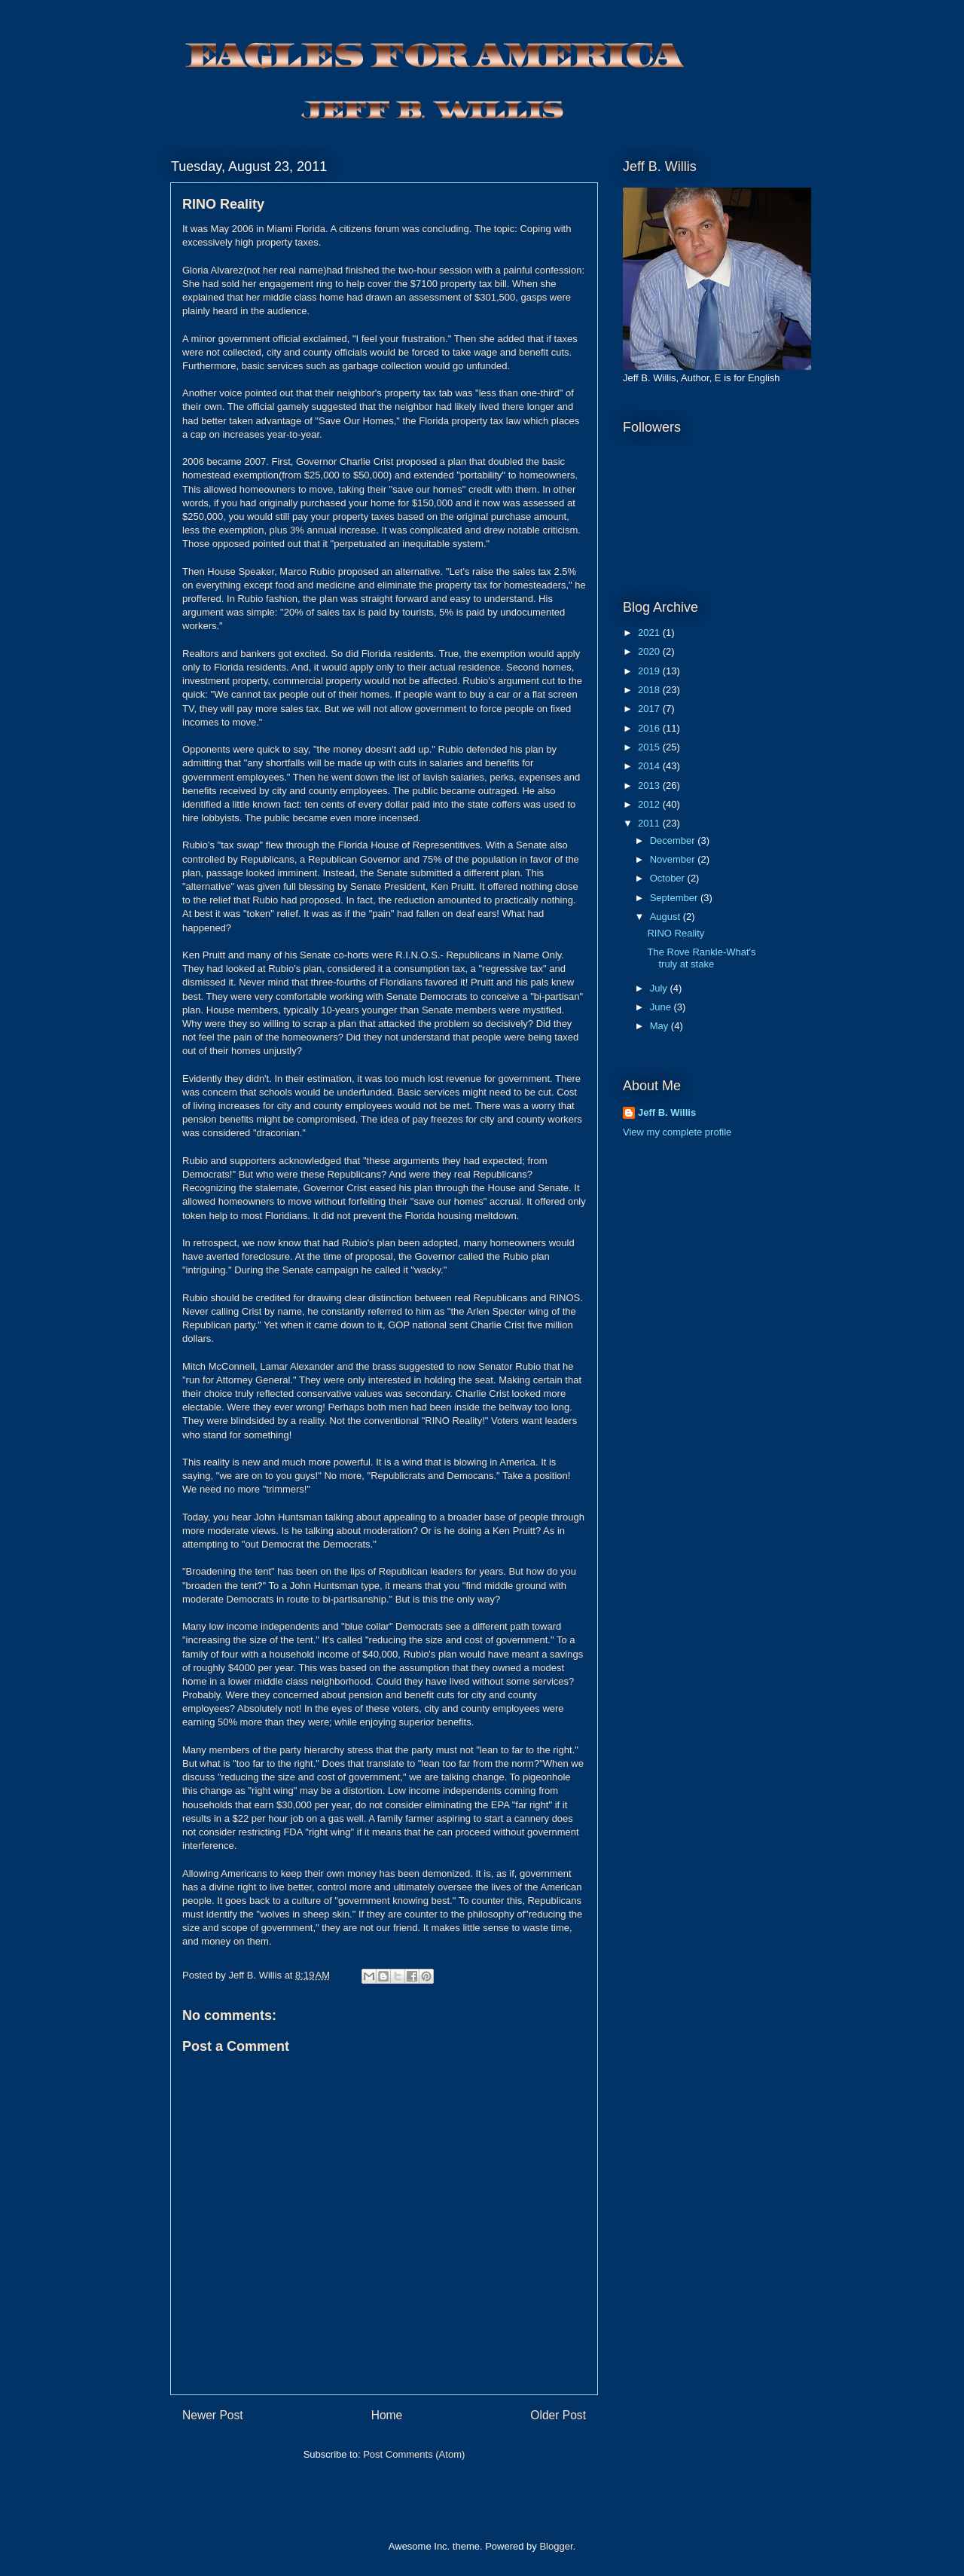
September (675, 897)
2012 (650, 804)
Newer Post (212, 2415)
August (666, 916)
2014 (650, 766)
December (674, 840)
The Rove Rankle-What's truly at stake (701, 958)
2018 (650, 689)
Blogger (555, 2546)
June (662, 1007)
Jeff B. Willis (667, 1112)
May (660, 1025)
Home (387, 2415)
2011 (650, 823)
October (669, 878)
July (660, 988)
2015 (650, 747)
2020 (650, 651)
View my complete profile (677, 1132)
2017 (650, 708)
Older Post (558, 2415)
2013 (650, 785)
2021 (650, 632)
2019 (650, 671)
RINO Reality (675, 933)
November (674, 859)
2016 (650, 728)
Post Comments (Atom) (414, 2454)
